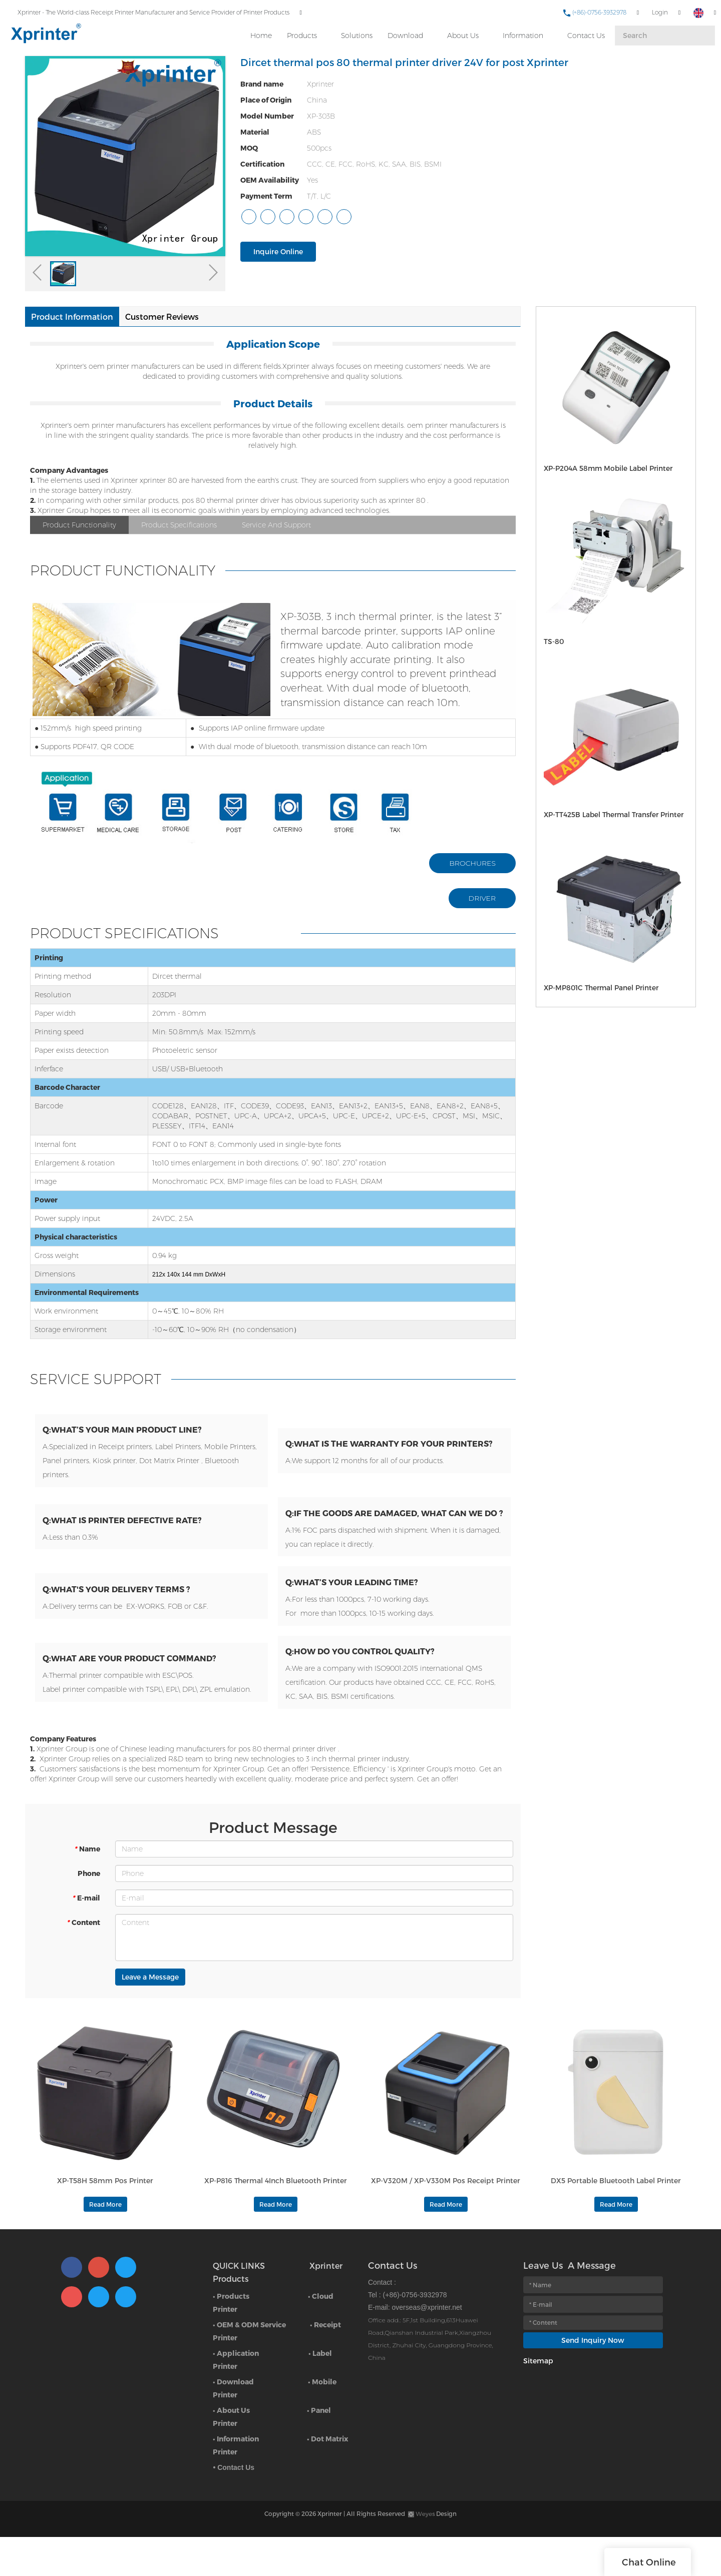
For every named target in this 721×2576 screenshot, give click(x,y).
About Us (461, 30)
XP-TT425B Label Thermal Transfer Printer (605, 814)
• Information (236, 2480)
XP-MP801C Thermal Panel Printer (594, 987)
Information (521, 30)
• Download (233, 2423)
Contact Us (584, 30)
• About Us (231, 2451)
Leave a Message (150, 2011)
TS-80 (552, 641)
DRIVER (482, 898)
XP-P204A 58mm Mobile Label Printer (600, 467)
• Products (231, 2337)
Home (259, 30)
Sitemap (538, 2402)
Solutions (355, 30)
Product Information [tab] (72, 316)
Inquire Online (278, 251)
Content (83, 1956)
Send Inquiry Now (592, 2381)
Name (87, 1882)
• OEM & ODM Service (249, 2366)
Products (300, 30)
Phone (89, 1907)
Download (404, 30)
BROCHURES (473, 863)
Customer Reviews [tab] (162, 316)
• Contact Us (233, 2509)
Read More (105, 2245)
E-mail (86, 1931)
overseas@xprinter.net (427, 2349)
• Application (236, 2394)
